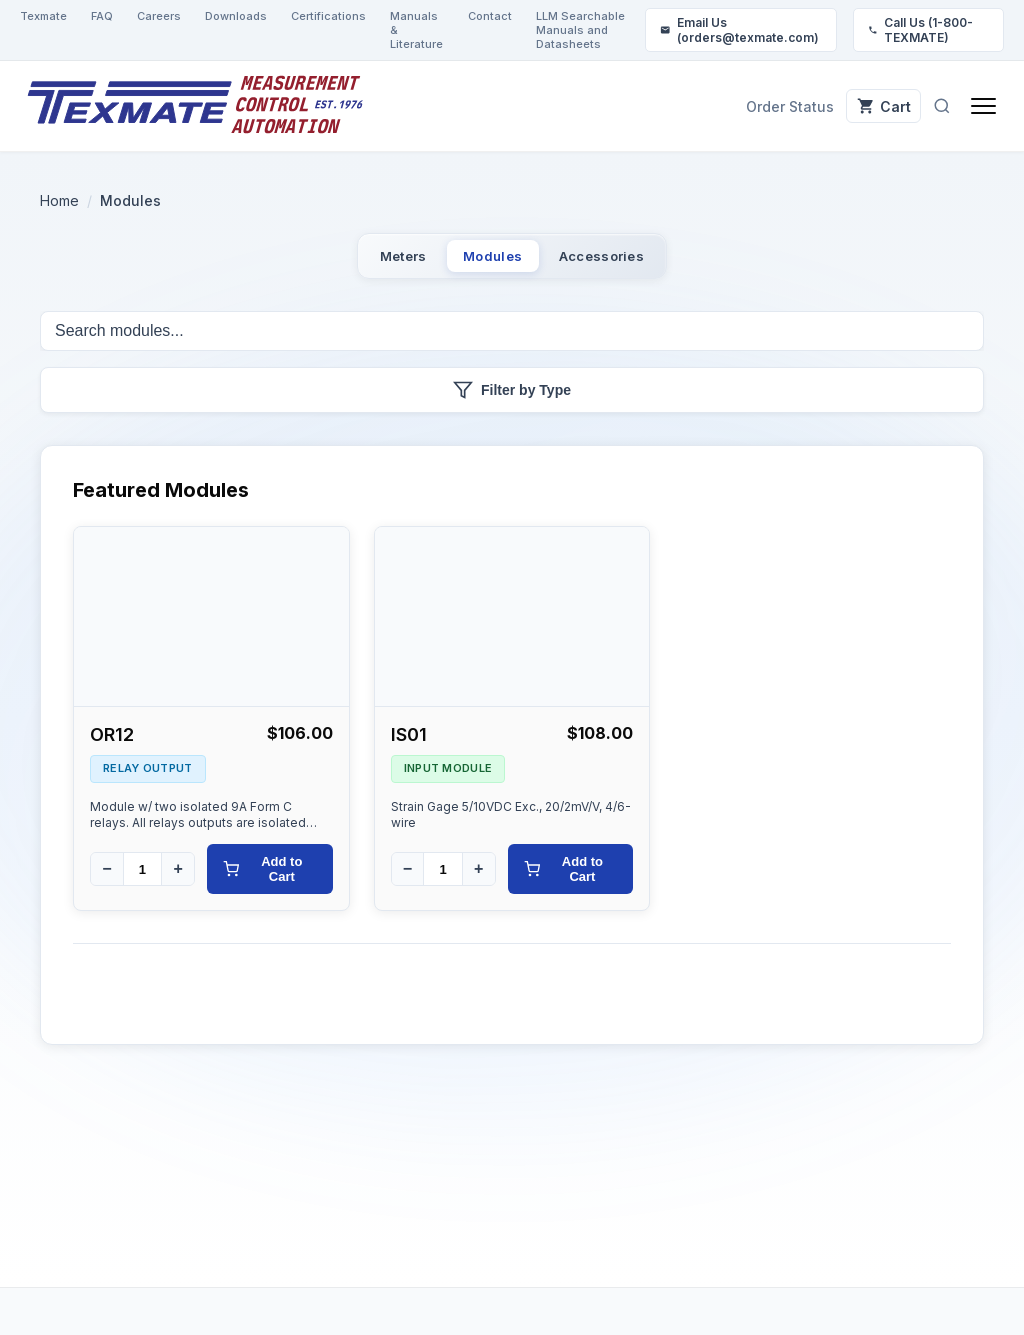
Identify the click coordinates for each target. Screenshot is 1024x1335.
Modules (490, 261)
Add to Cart (262, 882)
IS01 (409, 747)
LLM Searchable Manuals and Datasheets (580, 30)
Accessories (642, 261)
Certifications (328, 16)
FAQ (102, 16)
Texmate (43, 16)
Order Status (763, 106)
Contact (490, 16)
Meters (360, 261)
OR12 (112, 747)
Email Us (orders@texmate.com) (739, 30)
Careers (159, 16)
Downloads (236, 16)
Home (59, 200)
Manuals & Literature (416, 30)
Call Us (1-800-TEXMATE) (920, 30)
